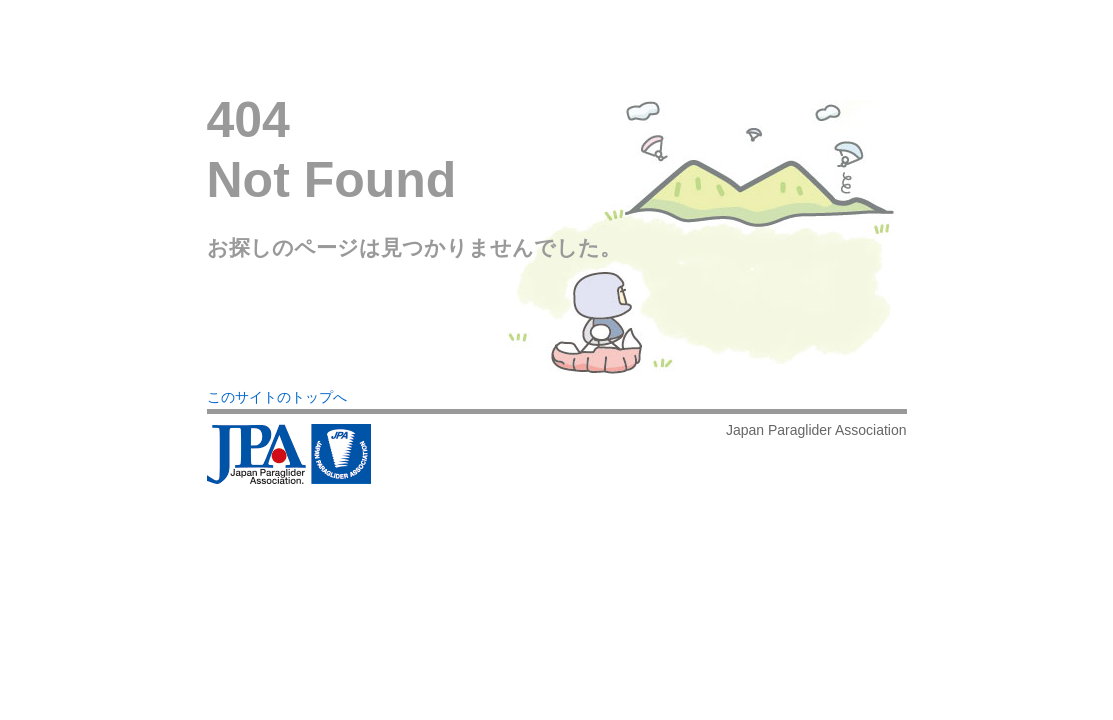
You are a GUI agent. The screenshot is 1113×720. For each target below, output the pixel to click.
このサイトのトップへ (277, 397)
